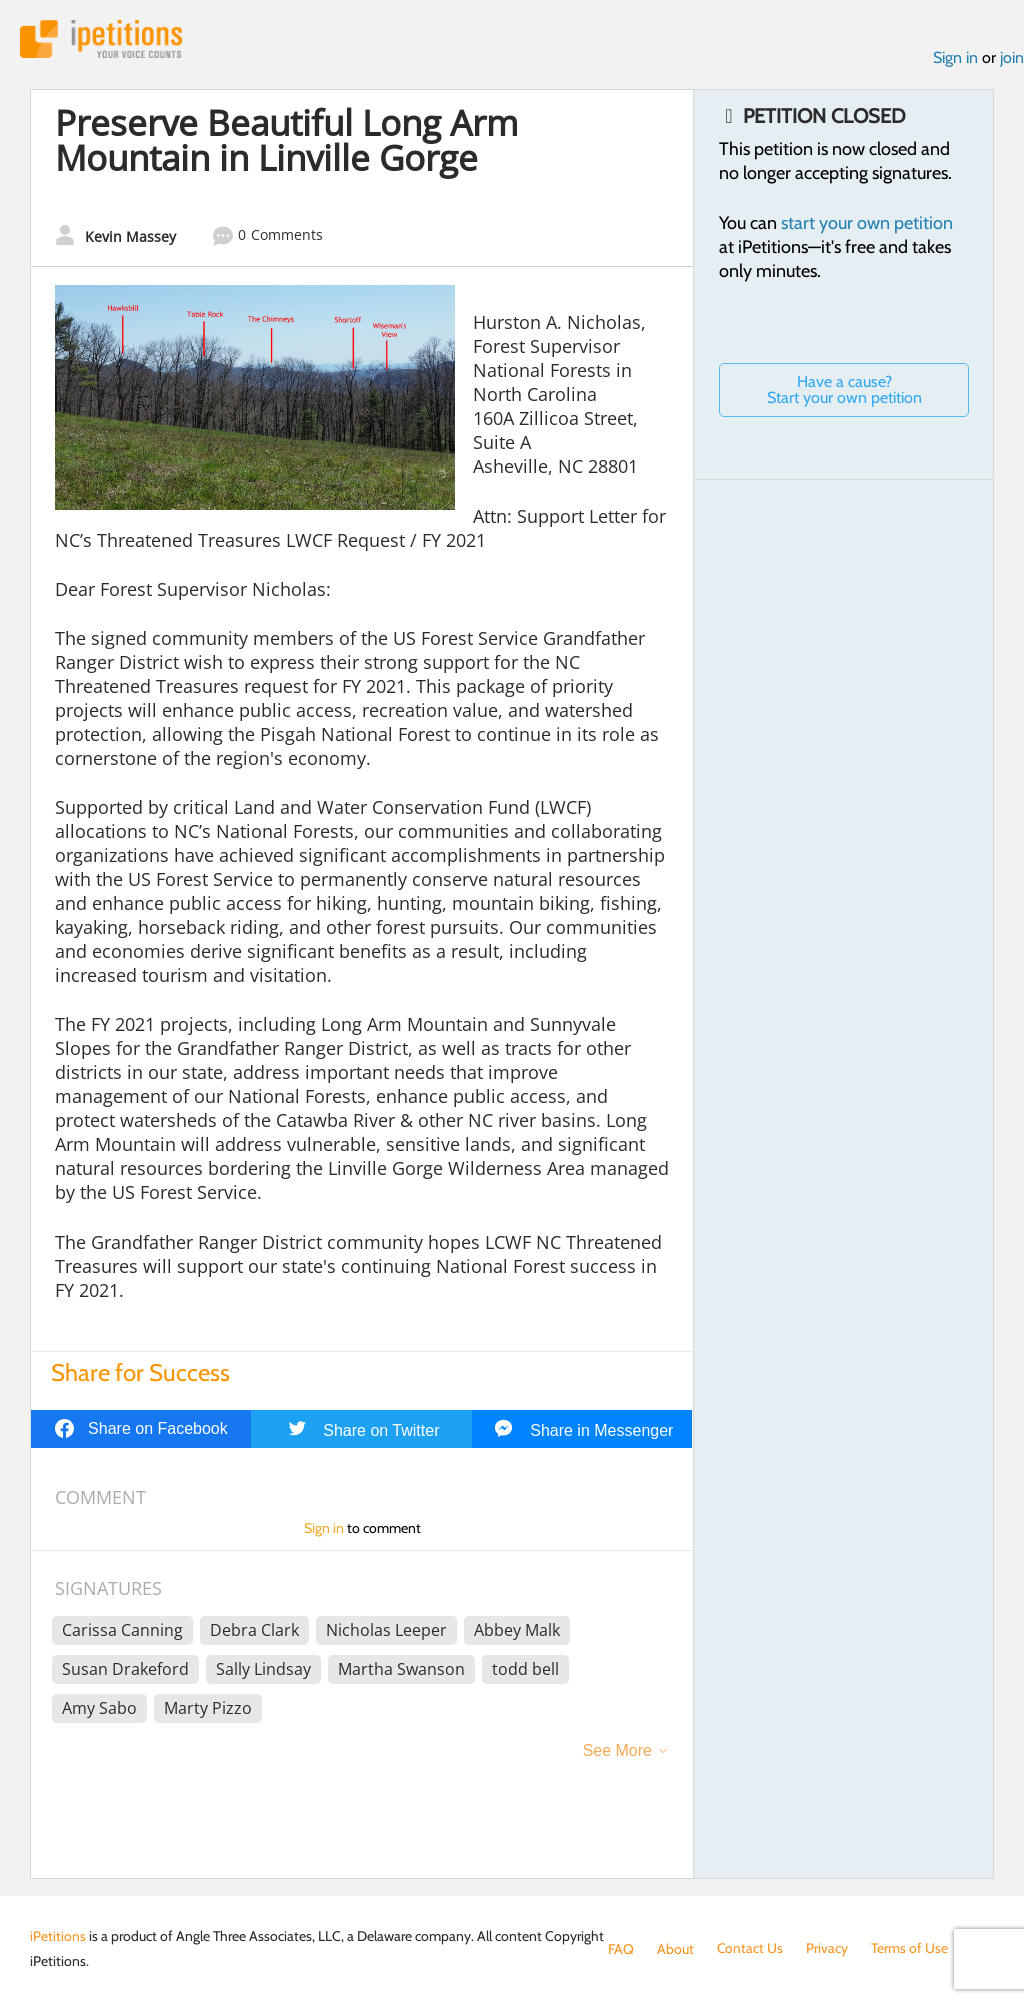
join (1012, 58)
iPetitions (103, 39)
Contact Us (750, 1949)
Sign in (955, 58)
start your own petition (867, 223)
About (675, 1949)
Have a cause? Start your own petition (844, 389)
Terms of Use (910, 1949)
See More (617, 1751)
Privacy (828, 1949)
